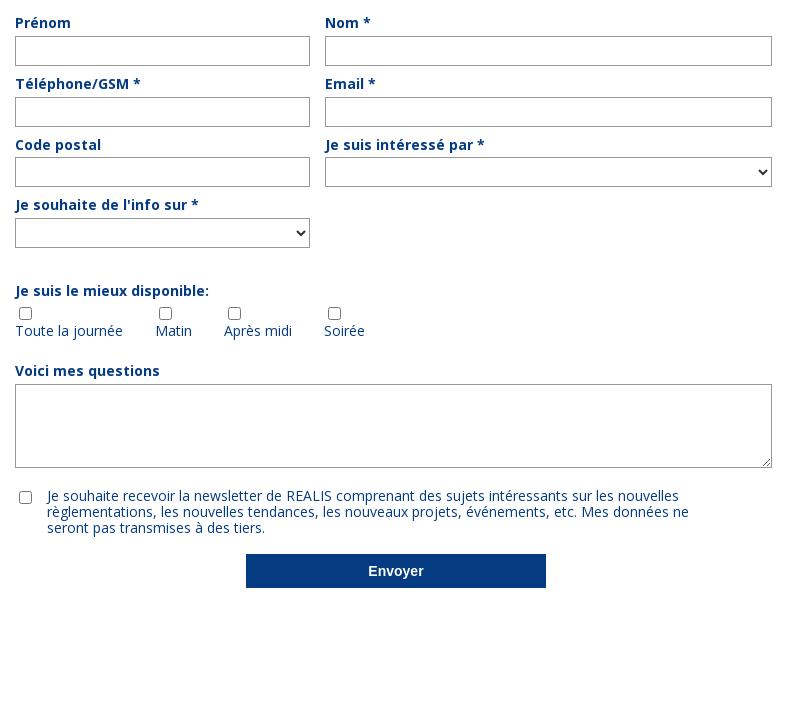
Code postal (58, 145)
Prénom (43, 23)
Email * (350, 84)
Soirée (344, 331)
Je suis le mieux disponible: (112, 291)
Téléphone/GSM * (78, 84)
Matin (173, 331)
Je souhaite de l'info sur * (107, 205)
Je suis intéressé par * (405, 145)
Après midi (258, 331)
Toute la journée (69, 331)
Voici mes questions (87, 371)
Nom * (348, 23)
